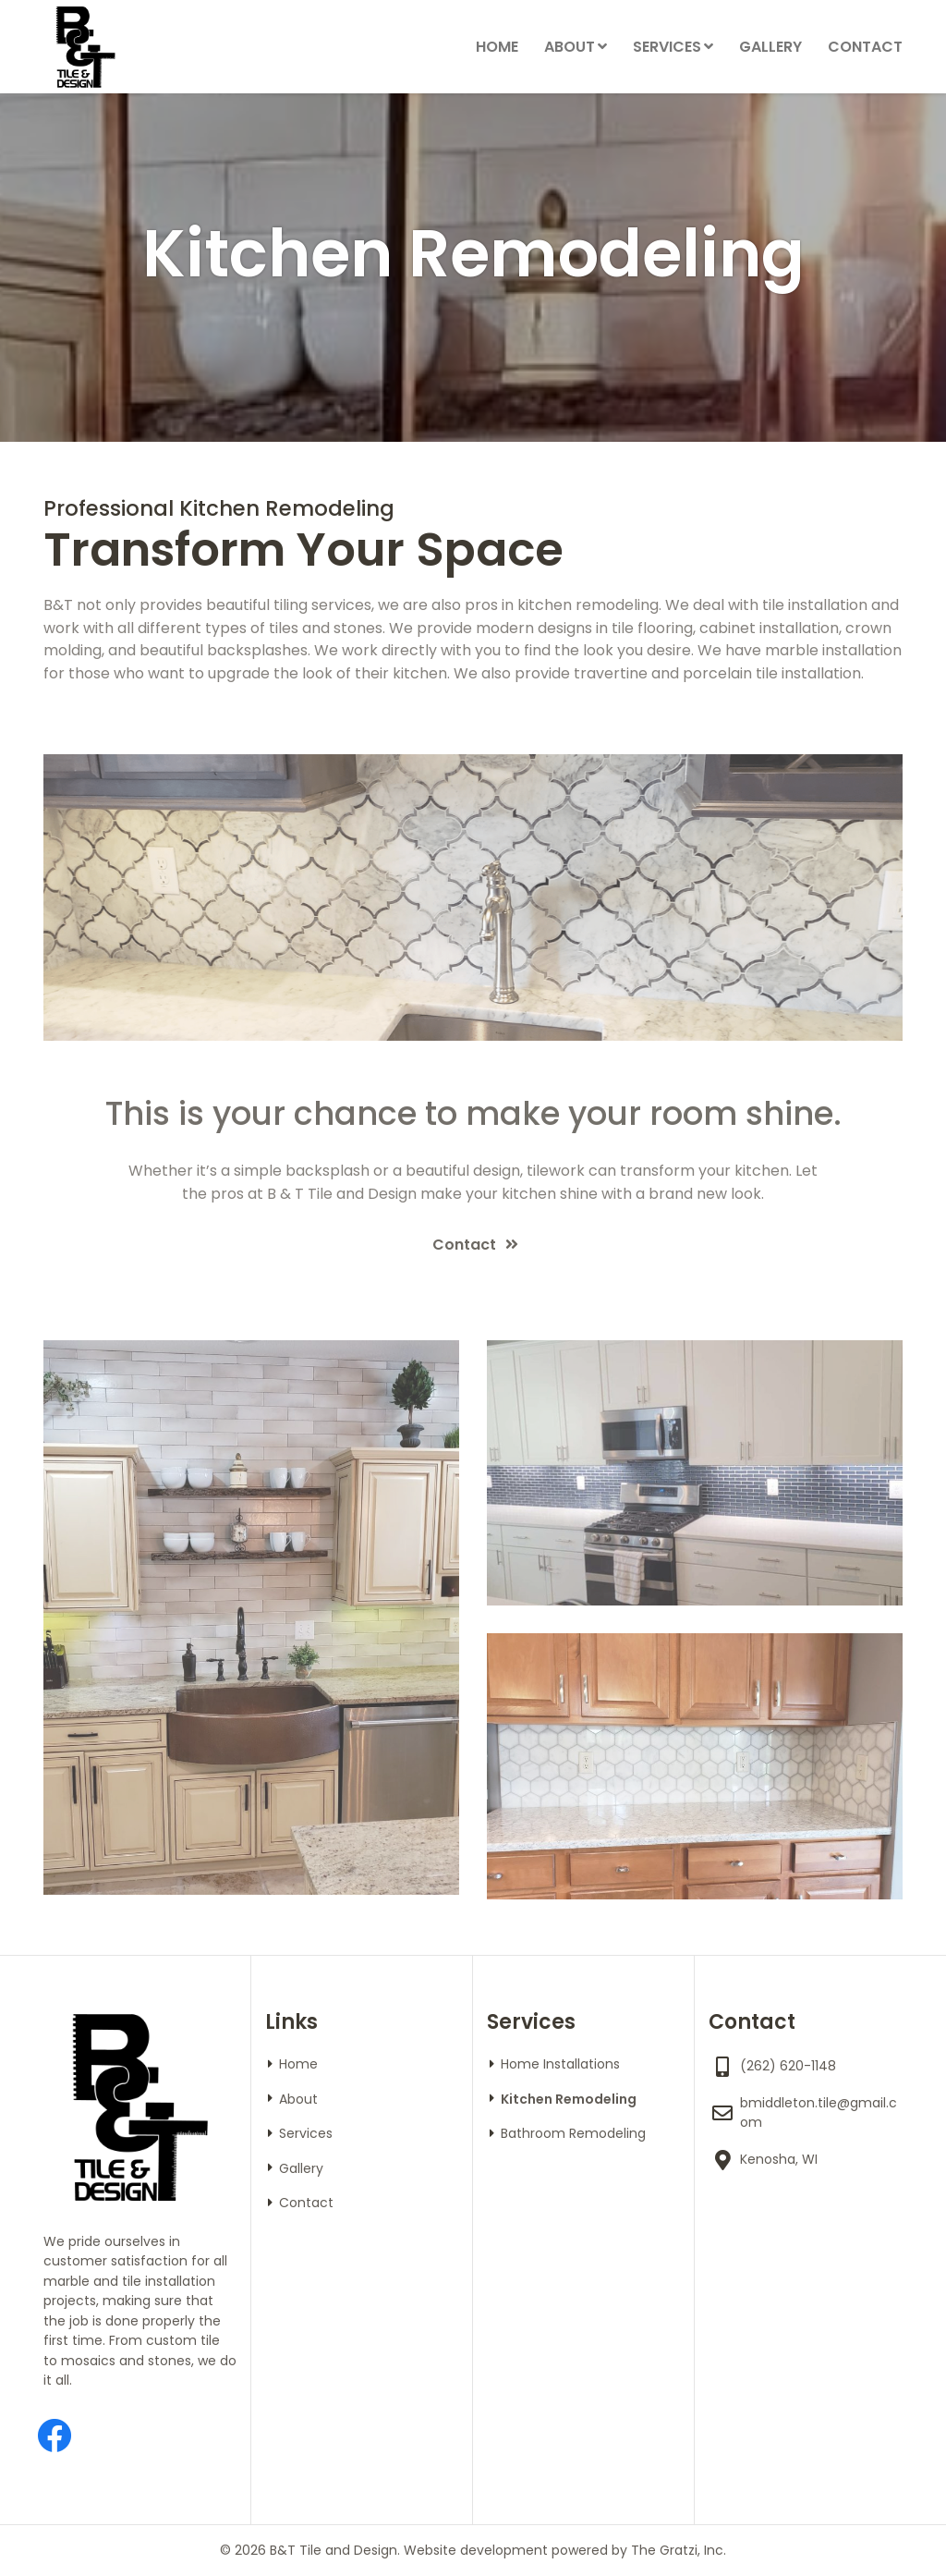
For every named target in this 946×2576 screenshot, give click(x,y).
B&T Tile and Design (333, 2550)
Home (497, 46)
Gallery (770, 46)
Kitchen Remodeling (569, 2099)
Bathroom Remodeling (573, 2133)
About (569, 46)
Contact (865, 46)
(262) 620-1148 (788, 2066)
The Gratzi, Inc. (678, 2550)
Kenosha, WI (779, 2159)
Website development (476, 2550)
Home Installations (560, 2064)
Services (667, 46)
